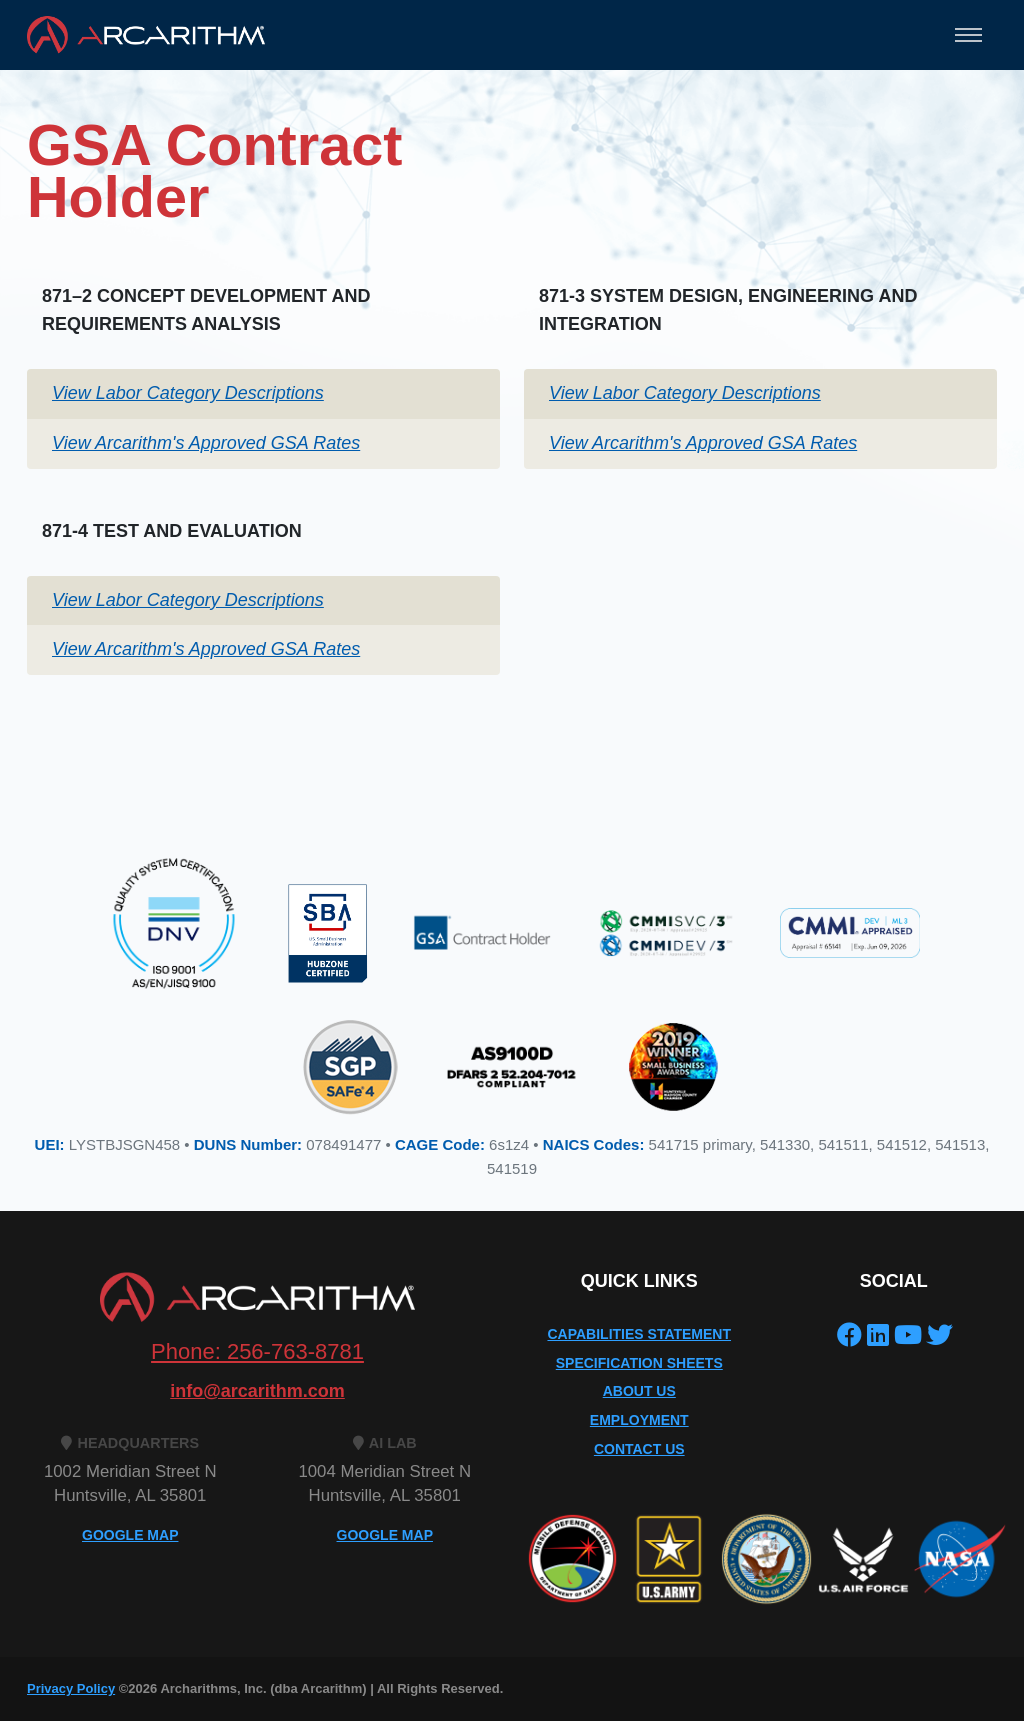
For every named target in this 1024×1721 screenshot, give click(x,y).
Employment (639, 1420)
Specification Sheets (639, 1363)
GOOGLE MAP (130, 1535)
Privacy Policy (71, 1688)
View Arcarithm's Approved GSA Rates (206, 443)
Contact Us (639, 1449)
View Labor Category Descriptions (188, 393)
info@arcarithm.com (257, 1391)
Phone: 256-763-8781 (257, 1351)
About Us (639, 1391)
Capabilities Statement (639, 1334)
